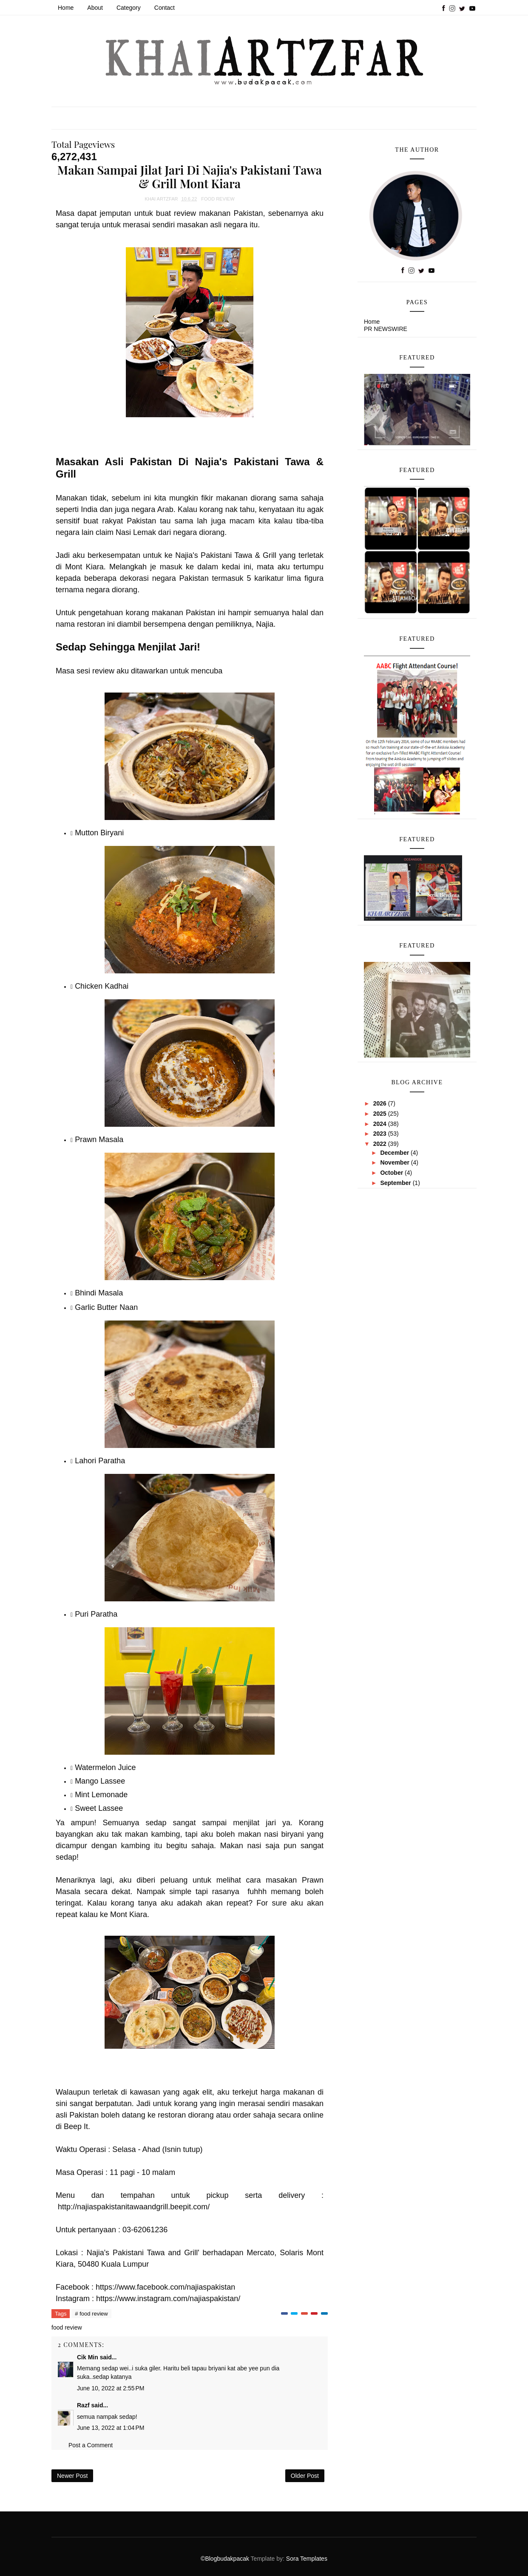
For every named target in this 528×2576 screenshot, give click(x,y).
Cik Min (87, 2357)
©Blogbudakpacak (225, 2558)
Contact (164, 7)
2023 (380, 1133)
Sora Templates (306, 2558)
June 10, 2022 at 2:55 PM (110, 2388)
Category (128, 7)
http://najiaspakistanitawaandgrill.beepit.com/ (134, 2207)
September (396, 1182)
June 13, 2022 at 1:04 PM (110, 2427)
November (395, 1162)
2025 (380, 1113)
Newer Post (72, 2475)
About (95, 7)
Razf (83, 2405)
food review (217, 198)
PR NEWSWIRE (385, 328)
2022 (380, 1143)
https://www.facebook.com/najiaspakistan (165, 2287)
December (395, 1152)
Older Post (305, 2475)
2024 (380, 1123)
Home (66, 7)
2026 (380, 1103)
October (392, 1172)
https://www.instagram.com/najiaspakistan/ (168, 2298)
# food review (91, 2313)
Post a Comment (90, 2445)
